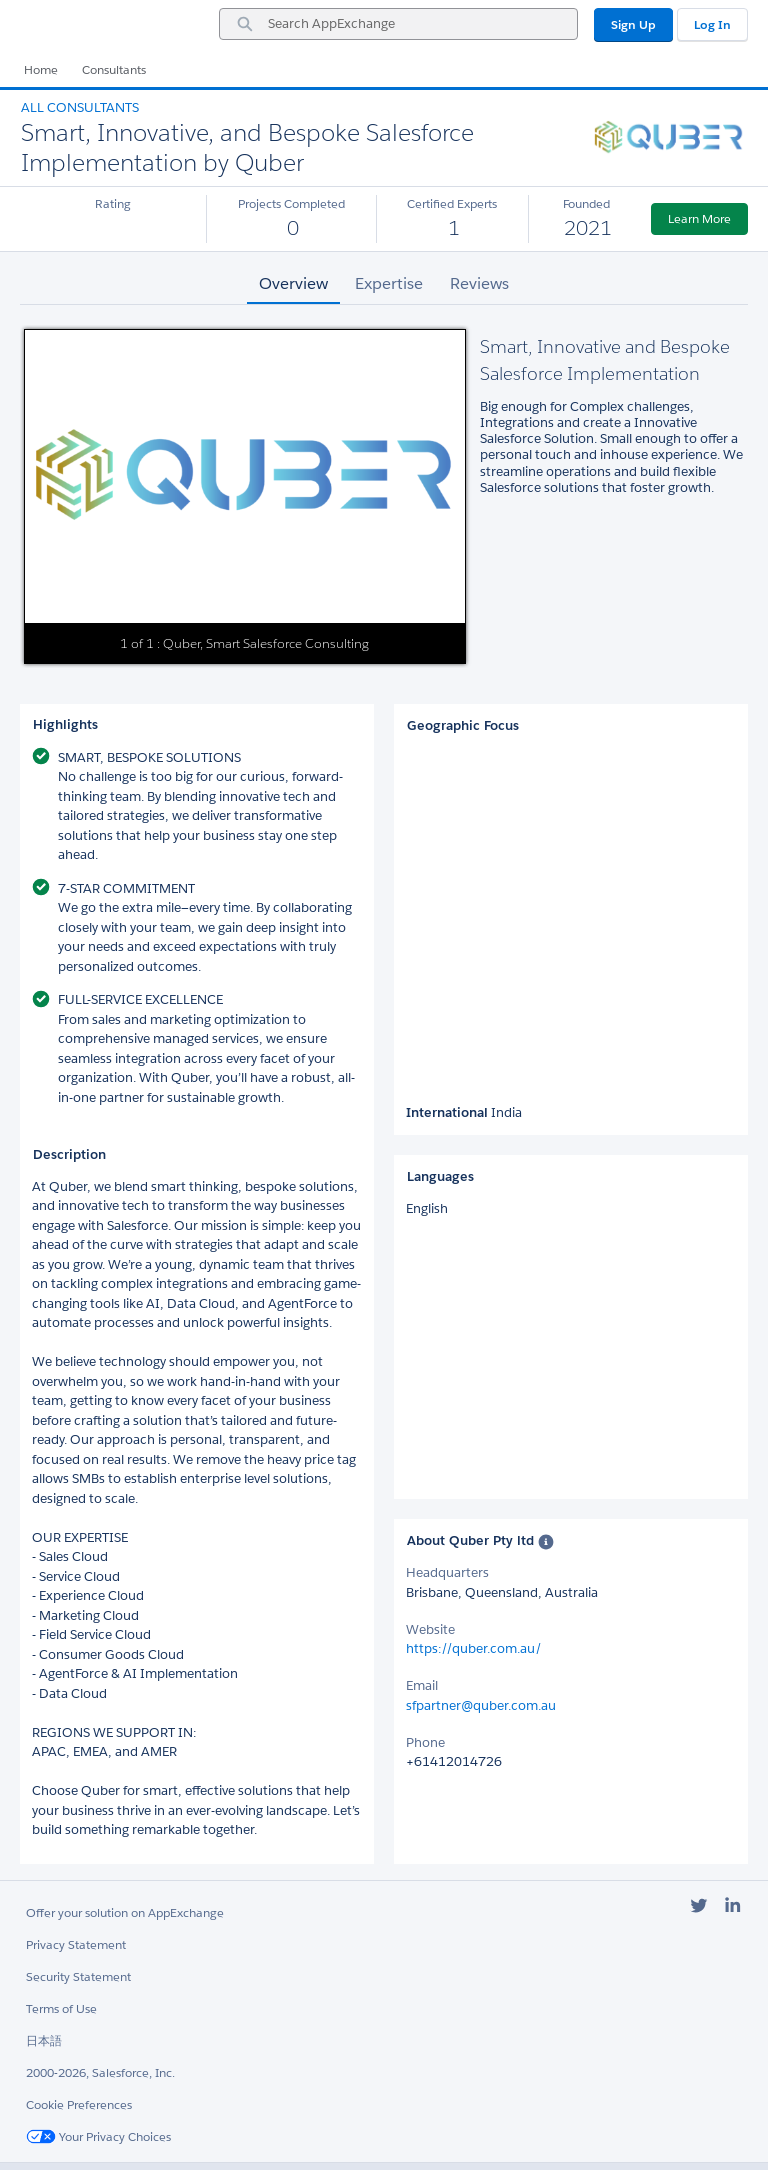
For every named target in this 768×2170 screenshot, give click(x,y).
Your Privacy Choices (98, 2136)
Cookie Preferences (79, 2104)
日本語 (44, 2040)
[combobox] (398, 24)
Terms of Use (61, 2008)
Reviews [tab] (479, 283)
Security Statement (78, 1976)
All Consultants (80, 107)
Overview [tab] (293, 283)
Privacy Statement (76, 1944)
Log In (712, 24)
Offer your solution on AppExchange (125, 1912)
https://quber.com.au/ (474, 1648)
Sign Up (633, 24)
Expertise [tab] (389, 283)
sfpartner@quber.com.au (481, 1705)
